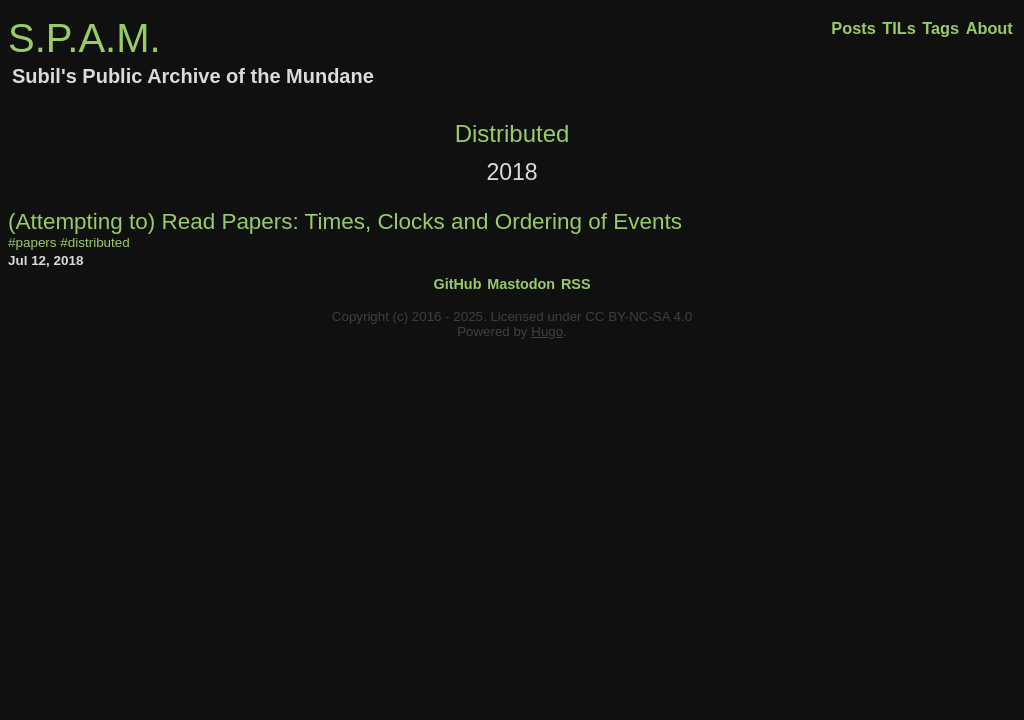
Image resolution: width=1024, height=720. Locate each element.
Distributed (512, 133)
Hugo (547, 331)
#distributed (94, 242)
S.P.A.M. (84, 38)
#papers (32, 242)
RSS (576, 284)
